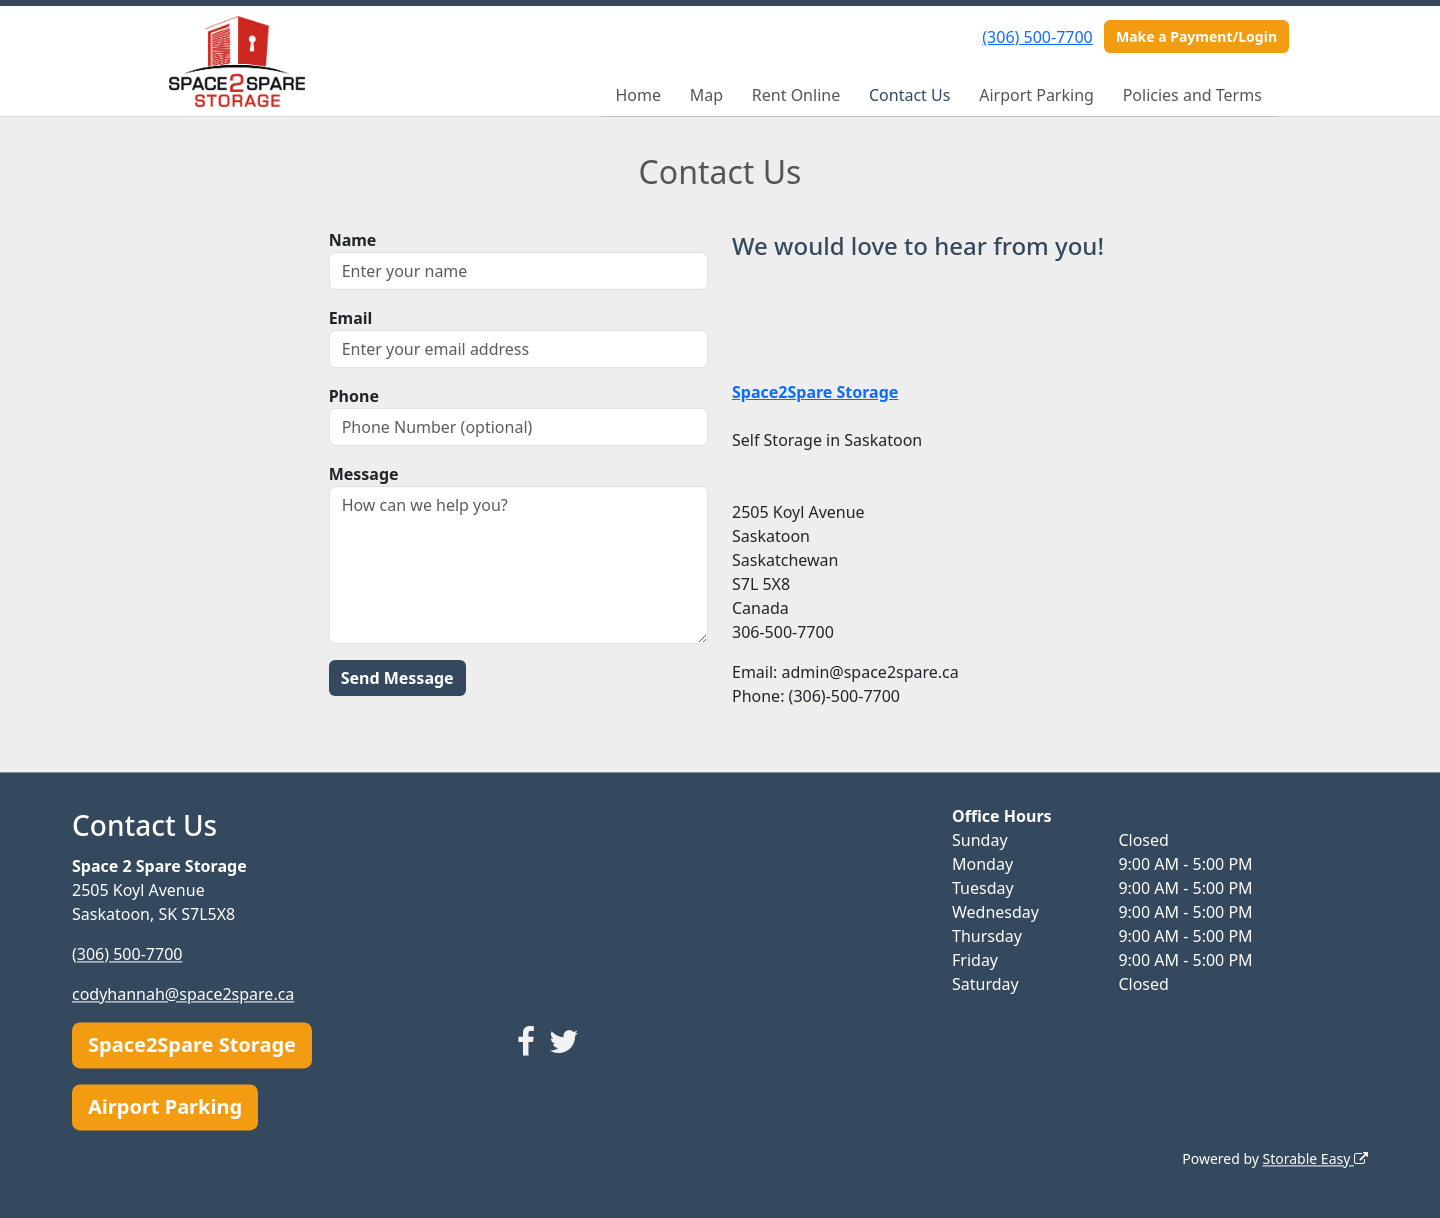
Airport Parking (1036, 95)
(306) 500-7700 (1037, 37)
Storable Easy (1315, 1158)
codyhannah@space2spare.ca (183, 994)
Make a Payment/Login (1196, 36)
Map (706, 95)
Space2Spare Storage (192, 1044)
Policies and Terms (1192, 95)
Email (351, 318)
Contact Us (909, 95)
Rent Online (796, 95)
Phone (354, 396)
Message (364, 474)
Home (638, 95)
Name (353, 240)
